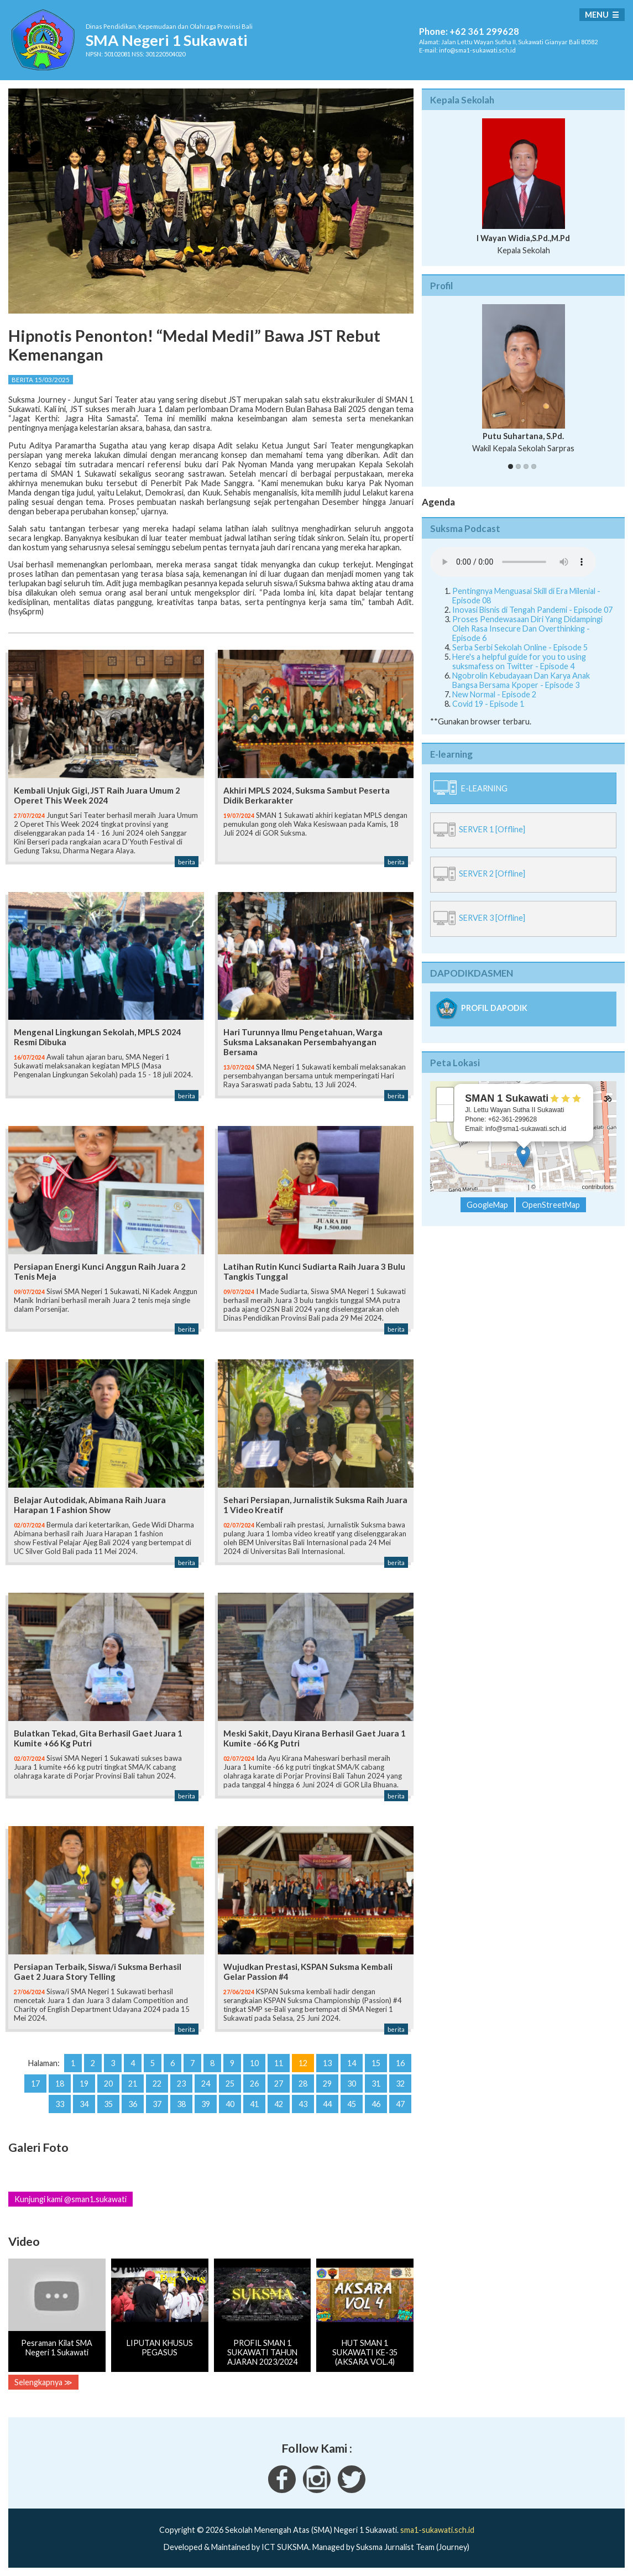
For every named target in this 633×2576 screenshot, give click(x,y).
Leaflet (517, 1186)
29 (327, 2083)
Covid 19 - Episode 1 (488, 703)
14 (351, 2063)
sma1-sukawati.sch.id (437, 2530)
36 (132, 2104)
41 (254, 2104)
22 (157, 2083)
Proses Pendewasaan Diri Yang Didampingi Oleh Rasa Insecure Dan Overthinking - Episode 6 (527, 628)
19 (84, 2083)
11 (278, 2063)
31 (376, 2083)
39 (205, 2104)
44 (327, 2104)
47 (400, 2104)
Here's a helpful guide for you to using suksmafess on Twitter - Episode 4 (519, 661)
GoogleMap (487, 1204)
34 (84, 2104)
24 (205, 2083)
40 (230, 2104)
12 (303, 2063)
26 (254, 2083)
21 (132, 2083)
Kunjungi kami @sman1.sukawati (70, 2199)
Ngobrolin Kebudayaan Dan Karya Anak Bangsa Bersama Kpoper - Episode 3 (521, 680)
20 (108, 2083)
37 (157, 2104)
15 (376, 2063)
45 (351, 2104)
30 (351, 2083)
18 (59, 2083)
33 (59, 2104)
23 (181, 2083)
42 (278, 2104)
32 (400, 2083)
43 (303, 2104)
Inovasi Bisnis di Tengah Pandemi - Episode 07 (532, 609)
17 (35, 2083)
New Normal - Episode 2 (494, 694)
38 (181, 2104)
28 (303, 2083)
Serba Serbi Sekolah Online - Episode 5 (520, 647)
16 (400, 2063)
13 (327, 2063)
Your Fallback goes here (513, 562)
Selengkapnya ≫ (43, 2382)
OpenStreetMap (558, 1186)
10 (254, 2063)
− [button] (445, 1113)
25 (230, 2083)
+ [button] (445, 1096)
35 (108, 2104)
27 (278, 2083)
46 (376, 2104)
